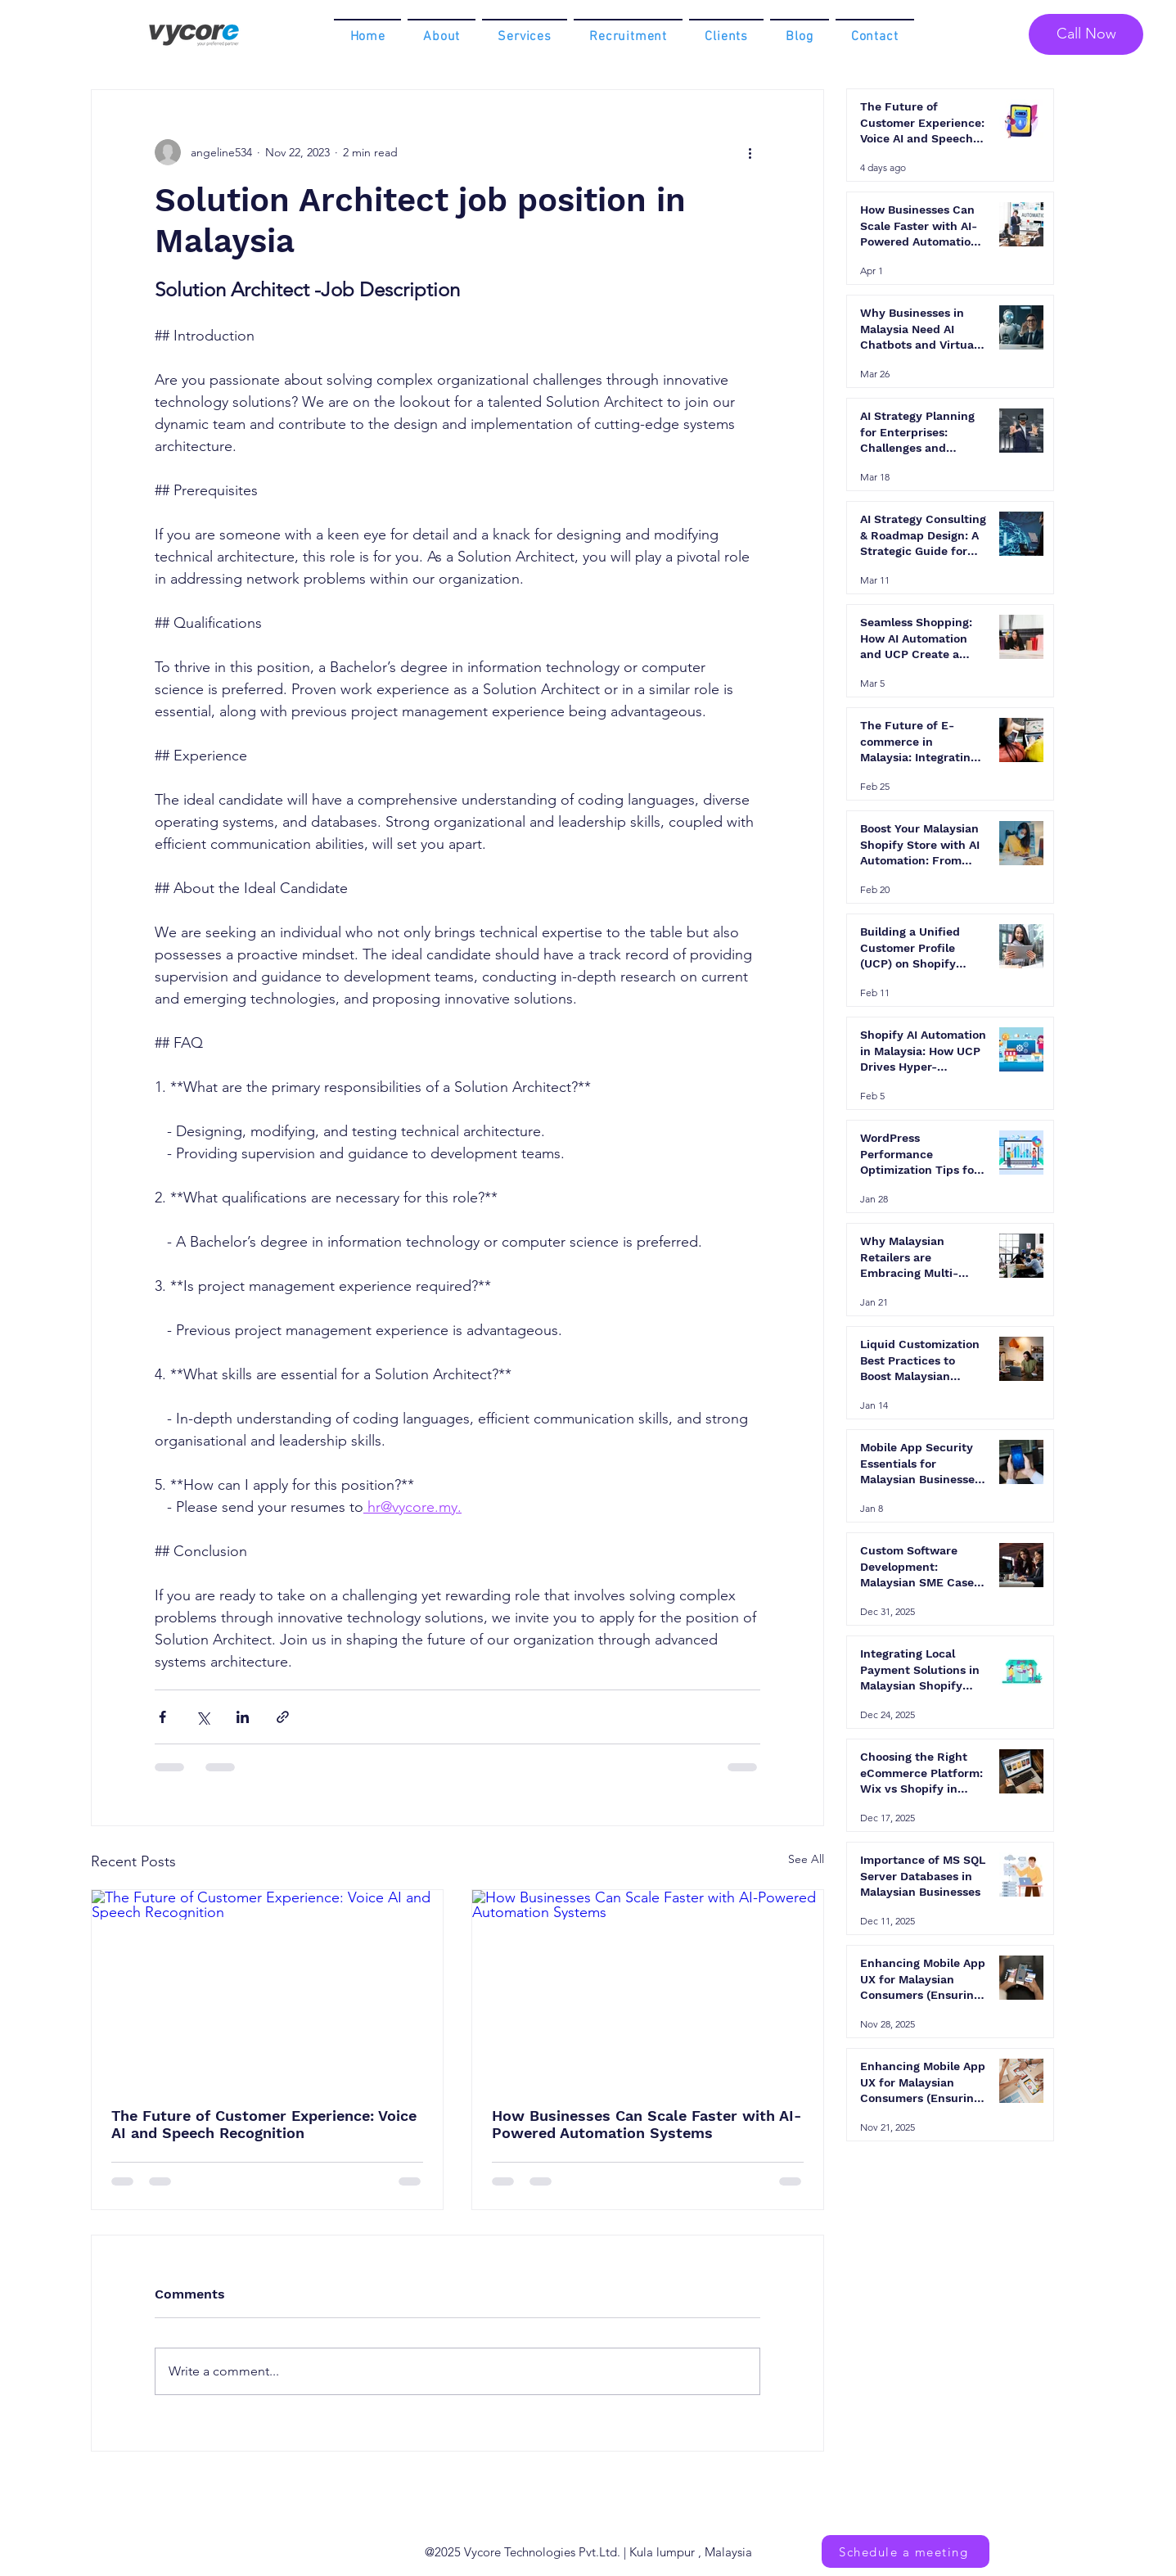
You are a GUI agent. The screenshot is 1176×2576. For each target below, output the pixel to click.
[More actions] (750, 152)
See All (806, 1859)
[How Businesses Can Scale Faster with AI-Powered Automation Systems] (647, 1988)
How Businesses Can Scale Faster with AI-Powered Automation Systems (646, 2124)
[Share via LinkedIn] (242, 1717)
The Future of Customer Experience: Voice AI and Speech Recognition (264, 2124)
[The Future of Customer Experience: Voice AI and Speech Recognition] (267, 1988)
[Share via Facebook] (162, 1717)
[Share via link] (283, 1717)
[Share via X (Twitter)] (202, 1717)
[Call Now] (1086, 34)
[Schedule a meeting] (905, 2551)
